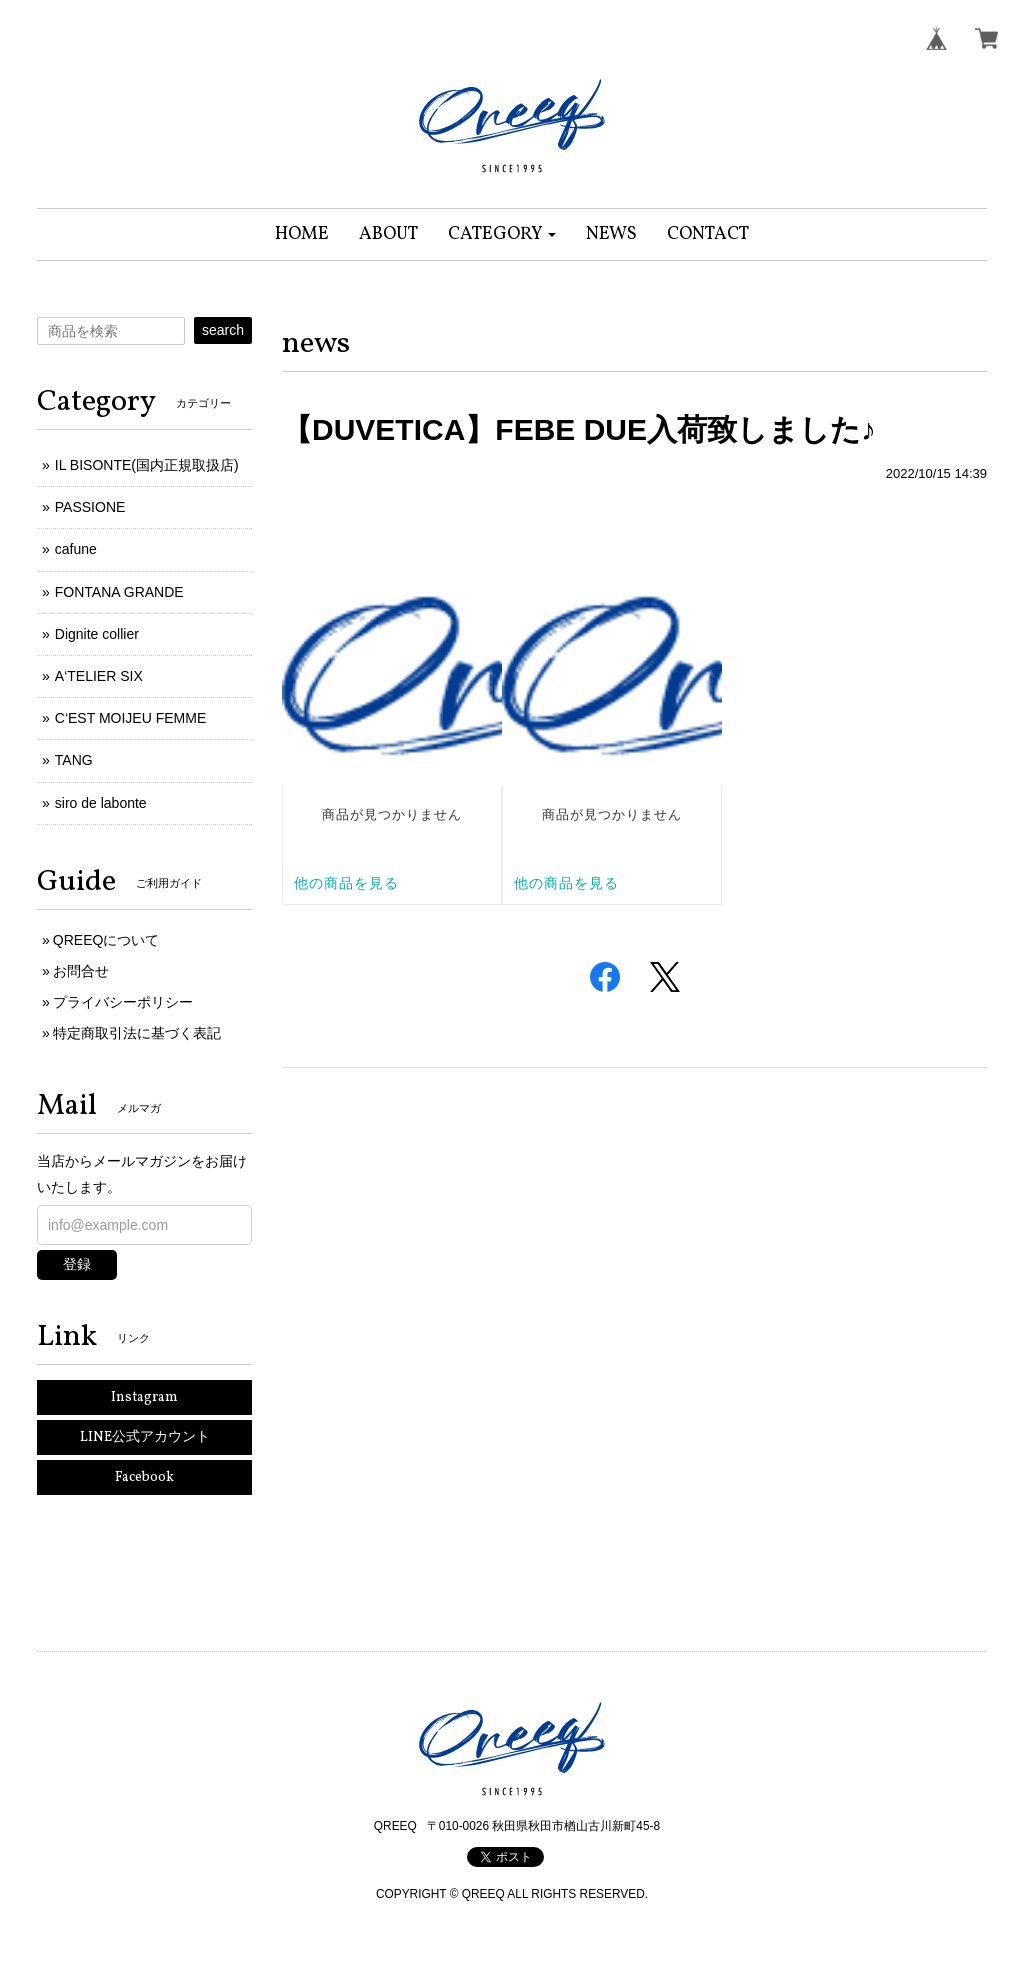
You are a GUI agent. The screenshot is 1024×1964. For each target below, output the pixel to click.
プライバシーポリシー (123, 1002)
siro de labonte (101, 803)
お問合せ (81, 971)
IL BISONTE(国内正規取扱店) (147, 465)
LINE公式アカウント (145, 1437)
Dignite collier (97, 634)
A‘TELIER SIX (99, 676)
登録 (77, 1264)
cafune (76, 549)
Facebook (144, 1477)
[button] (502, 234)
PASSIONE (90, 507)
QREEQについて (106, 940)
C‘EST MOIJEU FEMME (130, 718)
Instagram (144, 1397)
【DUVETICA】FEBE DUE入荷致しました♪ (579, 429)
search (223, 330)
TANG (74, 760)
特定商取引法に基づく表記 (137, 1033)
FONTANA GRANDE (119, 592)
